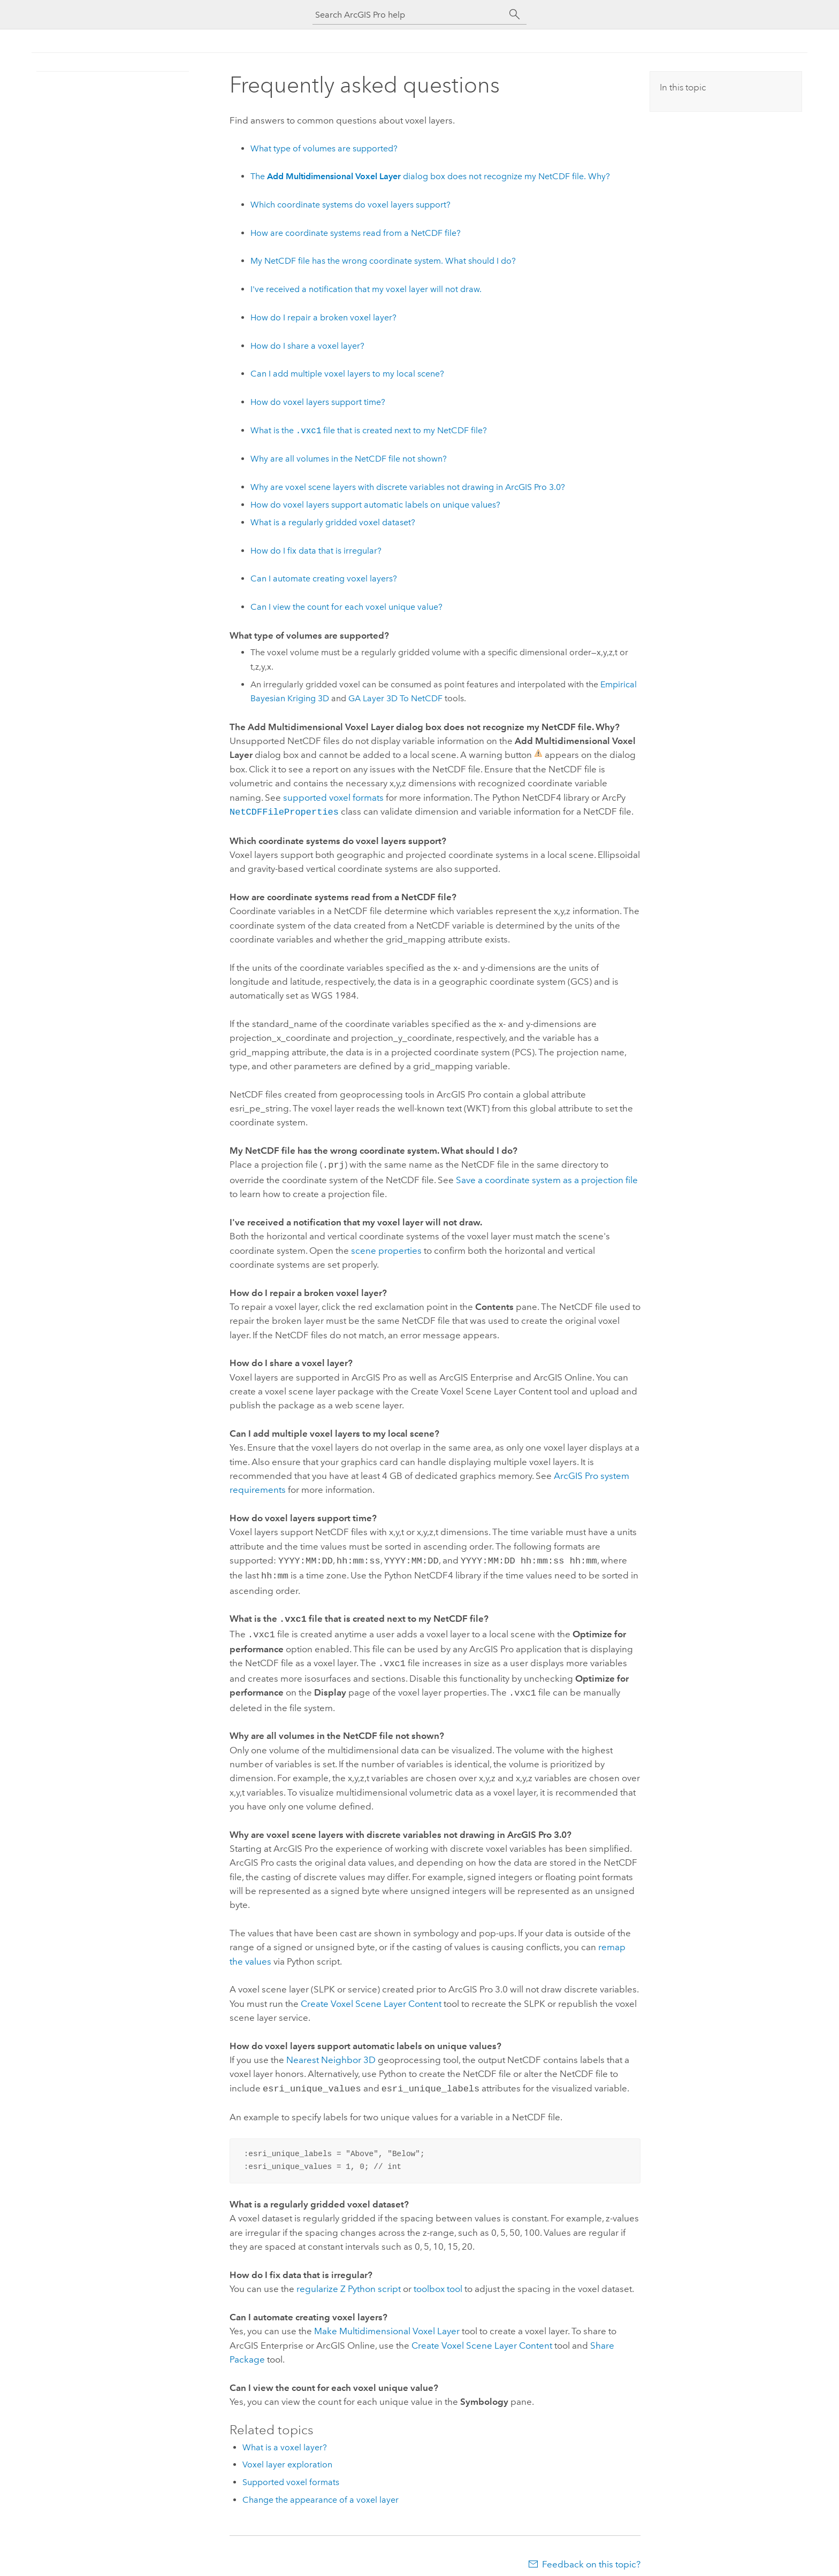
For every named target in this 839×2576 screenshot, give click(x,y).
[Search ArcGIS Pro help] (408, 14)
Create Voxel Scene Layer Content (371, 1995)
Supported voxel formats (290, 2472)
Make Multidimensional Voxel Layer (387, 2321)
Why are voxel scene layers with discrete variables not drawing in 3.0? (407, 487)
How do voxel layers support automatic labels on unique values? (375, 505)
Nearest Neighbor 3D (331, 2051)
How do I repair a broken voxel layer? (323, 317)
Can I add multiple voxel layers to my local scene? (347, 374)
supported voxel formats (333, 797)
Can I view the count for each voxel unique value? (346, 607)
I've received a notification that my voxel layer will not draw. (366, 289)
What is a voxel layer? (284, 2438)
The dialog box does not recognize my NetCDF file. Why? (430, 176)
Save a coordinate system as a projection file (547, 1177)
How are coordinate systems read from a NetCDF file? (355, 233)
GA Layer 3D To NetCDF (395, 698)
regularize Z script (348, 2279)
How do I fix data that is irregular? (316, 551)
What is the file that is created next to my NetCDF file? (368, 431)
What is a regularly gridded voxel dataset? (332, 522)
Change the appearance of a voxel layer (320, 2490)
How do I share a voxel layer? (307, 346)
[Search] (514, 14)
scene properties (386, 1248)
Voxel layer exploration (287, 2455)
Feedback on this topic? (591, 2554)
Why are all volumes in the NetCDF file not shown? (348, 459)
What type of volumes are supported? (324, 148)
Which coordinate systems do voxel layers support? (350, 205)
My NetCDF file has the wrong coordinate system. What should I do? (383, 261)
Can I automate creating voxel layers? (323, 578)
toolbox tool (438, 2279)
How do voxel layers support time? (317, 402)
